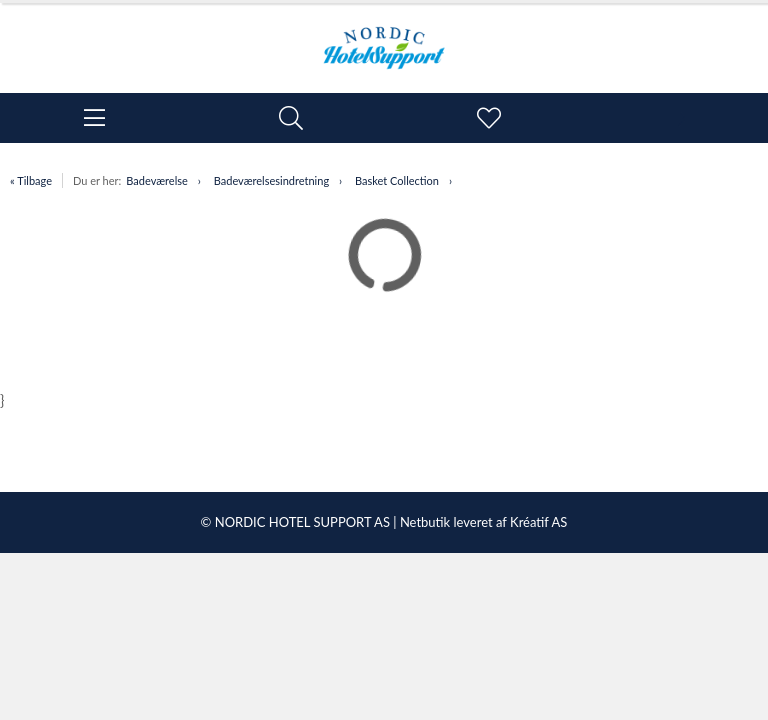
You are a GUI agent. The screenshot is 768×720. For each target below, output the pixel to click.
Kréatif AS (538, 522)
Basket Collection (397, 180)
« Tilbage (31, 180)
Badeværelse (157, 180)
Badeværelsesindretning (271, 180)
